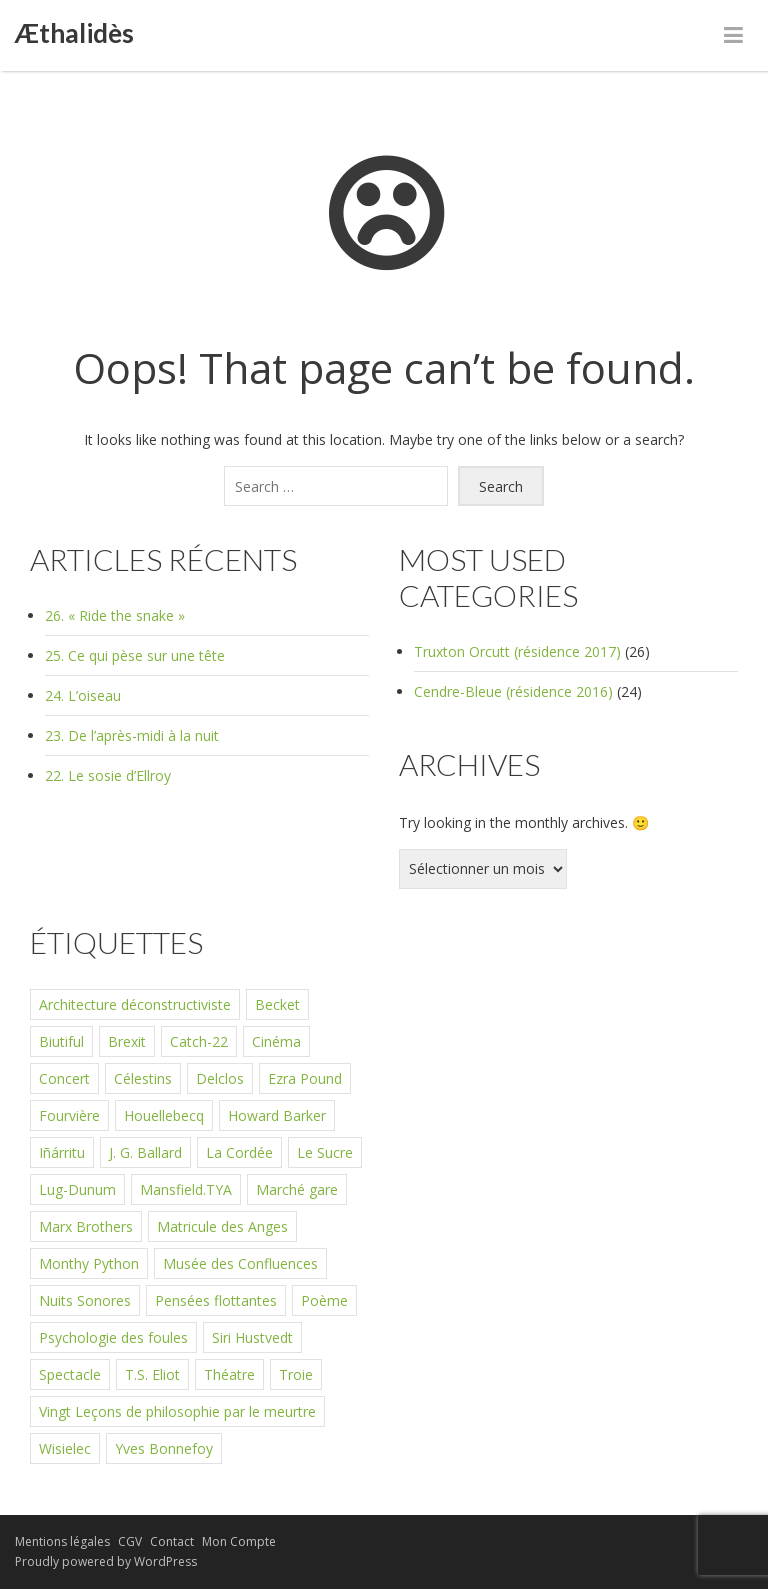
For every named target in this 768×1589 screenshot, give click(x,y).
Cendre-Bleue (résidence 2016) (513, 691)
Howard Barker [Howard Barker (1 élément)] (277, 1115)
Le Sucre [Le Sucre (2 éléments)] (325, 1152)
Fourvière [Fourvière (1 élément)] (69, 1115)
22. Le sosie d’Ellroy (108, 775)
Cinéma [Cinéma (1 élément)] (276, 1041)
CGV (130, 1541)
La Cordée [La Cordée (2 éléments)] (239, 1152)
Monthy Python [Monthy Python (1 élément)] (89, 1263)
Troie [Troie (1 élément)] (296, 1374)
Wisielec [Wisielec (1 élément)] (65, 1448)
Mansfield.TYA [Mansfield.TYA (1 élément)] (186, 1189)
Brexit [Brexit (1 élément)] (127, 1041)
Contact (172, 1541)
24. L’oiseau (83, 695)
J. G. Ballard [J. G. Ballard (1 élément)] (145, 1152)
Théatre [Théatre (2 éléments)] (229, 1374)
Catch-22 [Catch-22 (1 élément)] (199, 1041)
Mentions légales (62, 1541)
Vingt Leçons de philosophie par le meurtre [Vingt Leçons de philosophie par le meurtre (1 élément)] (177, 1411)
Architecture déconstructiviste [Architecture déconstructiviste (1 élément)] (135, 1004)
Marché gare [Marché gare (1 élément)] (297, 1189)
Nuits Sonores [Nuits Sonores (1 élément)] (85, 1300)
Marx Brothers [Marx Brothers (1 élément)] (86, 1226)
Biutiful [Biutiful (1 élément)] (61, 1041)
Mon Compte (239, 1541)
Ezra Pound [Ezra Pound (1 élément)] (305, 1078)
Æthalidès (74, 33)
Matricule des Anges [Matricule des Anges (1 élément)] (222, 1226)
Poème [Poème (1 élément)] (324, 1300)
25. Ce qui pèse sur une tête (135, 655)
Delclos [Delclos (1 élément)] (220, 1078)
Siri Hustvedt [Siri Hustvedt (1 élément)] (252, 1337)
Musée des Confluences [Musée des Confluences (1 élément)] (240, 1263)
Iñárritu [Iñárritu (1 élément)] (62, 1152)
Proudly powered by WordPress (106, 1561)
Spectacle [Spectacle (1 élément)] (70, 1374)
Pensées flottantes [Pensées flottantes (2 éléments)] (216, 1300)
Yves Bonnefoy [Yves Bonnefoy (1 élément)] (164, 1448)
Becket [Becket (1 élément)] (277, 1004)
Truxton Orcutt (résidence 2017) (517, 651)
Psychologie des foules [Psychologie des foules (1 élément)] (113, 1337)
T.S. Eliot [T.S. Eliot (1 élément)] (152, 1374)
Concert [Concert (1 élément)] (64, 1078)
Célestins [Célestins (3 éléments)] (143, 1078)
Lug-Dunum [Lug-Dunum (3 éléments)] (77, 1189)
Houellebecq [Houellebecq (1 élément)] (164, 1115)
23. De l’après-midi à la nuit (132, 735)
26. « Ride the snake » (115, 615)
